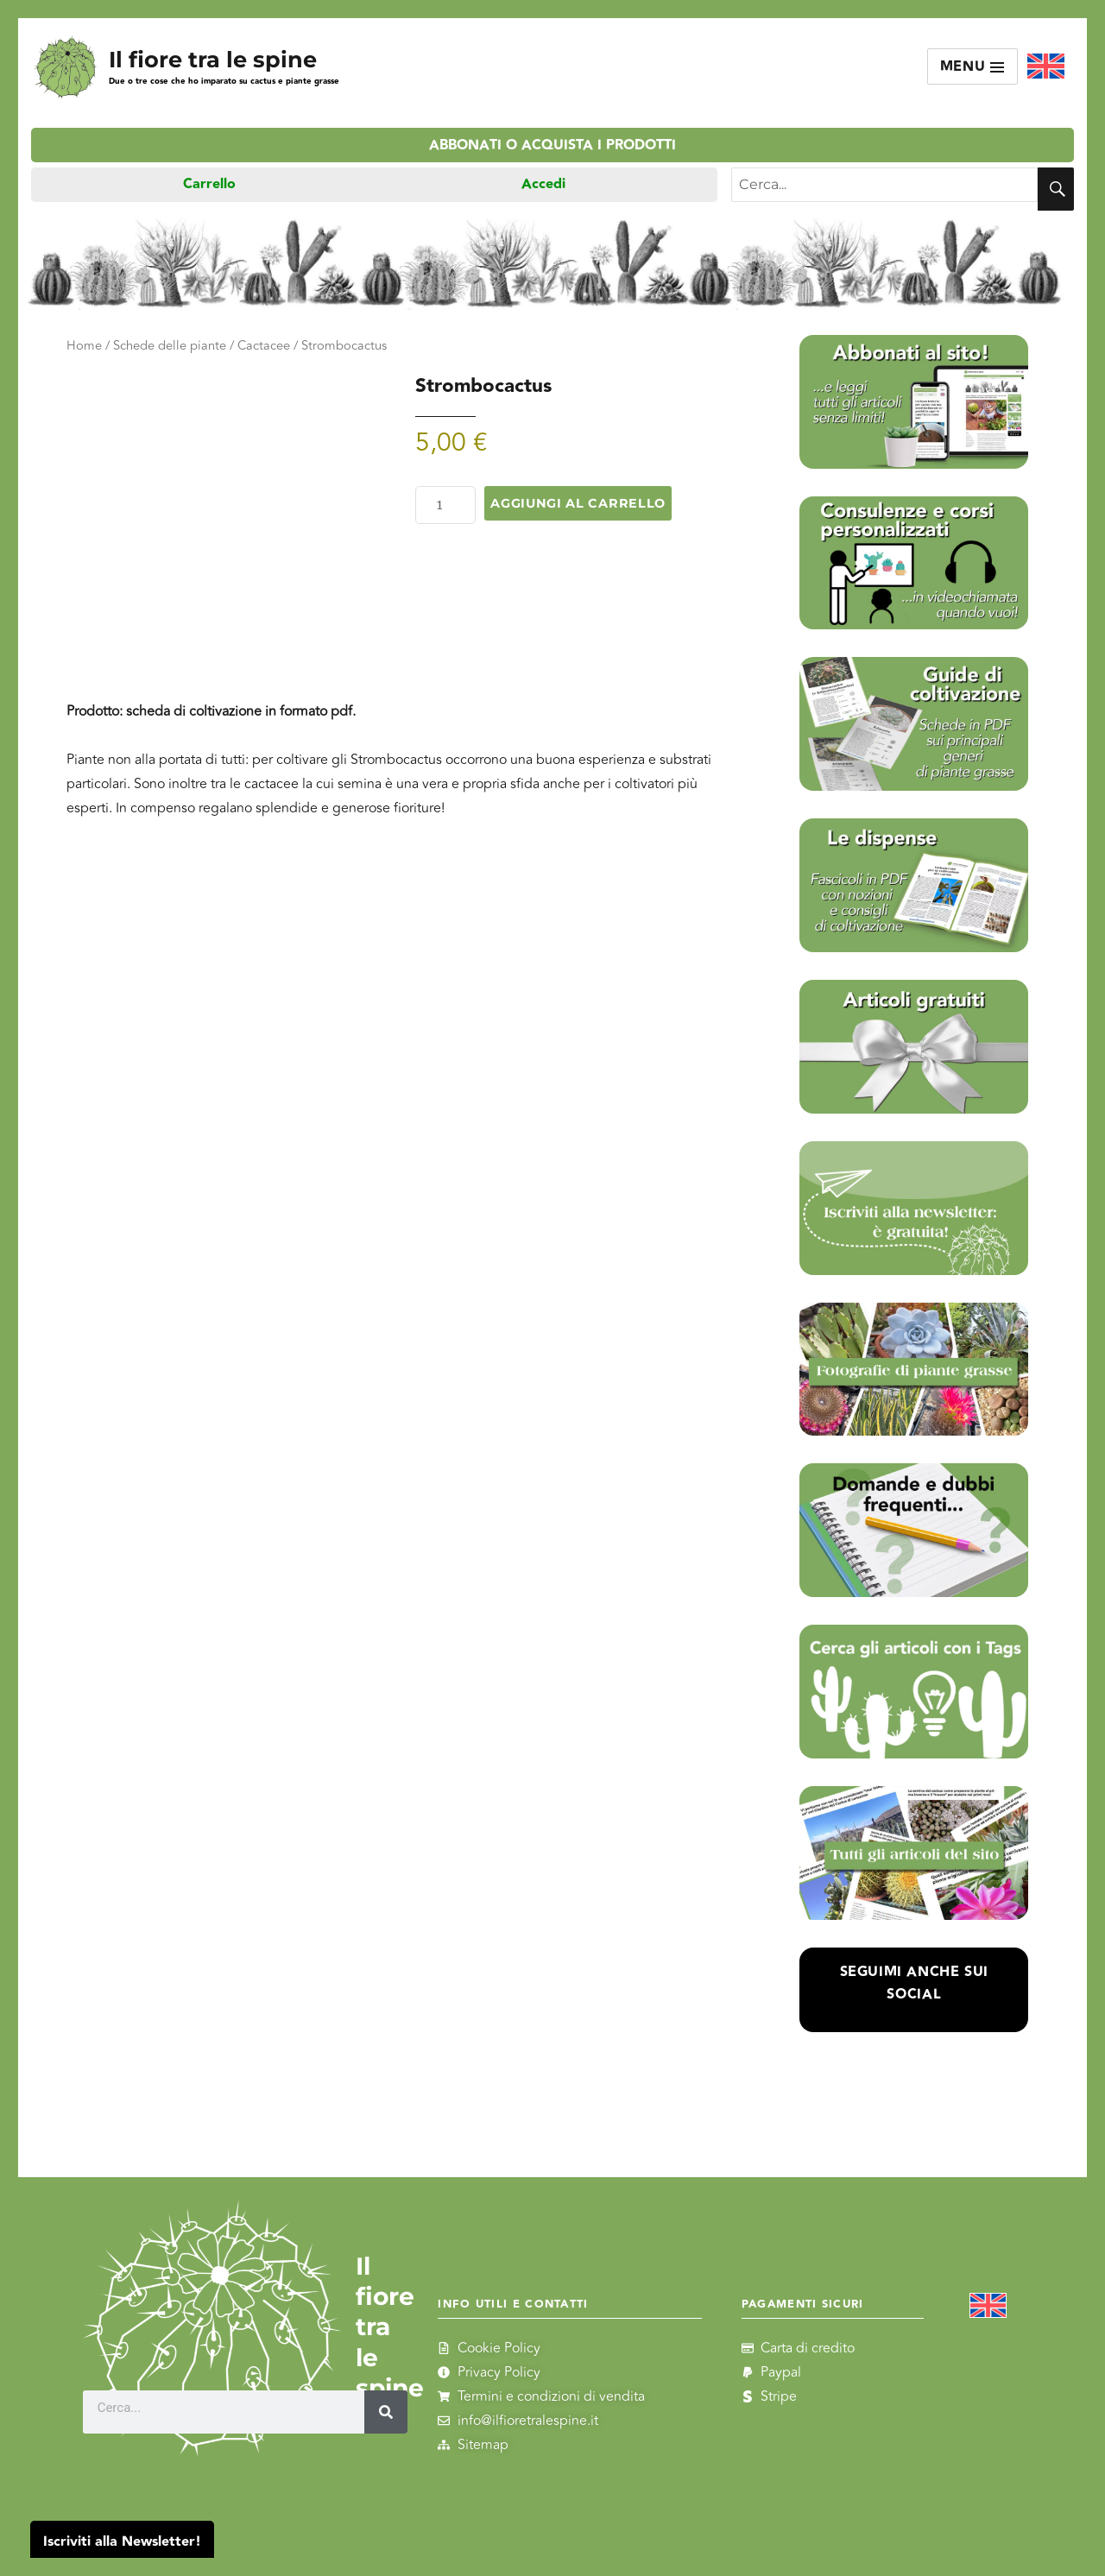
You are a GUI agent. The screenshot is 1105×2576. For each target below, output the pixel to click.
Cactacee (263, 346)
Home (84, 346)
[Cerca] (385, 2412)
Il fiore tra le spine (213, 59)
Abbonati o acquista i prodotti (552, 145)
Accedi (543, 184)
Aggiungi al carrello (578, 503)
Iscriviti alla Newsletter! (122, 2542)
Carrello (209, 184)
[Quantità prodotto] (445, 505)
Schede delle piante (169, 346)
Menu (973, 67)
